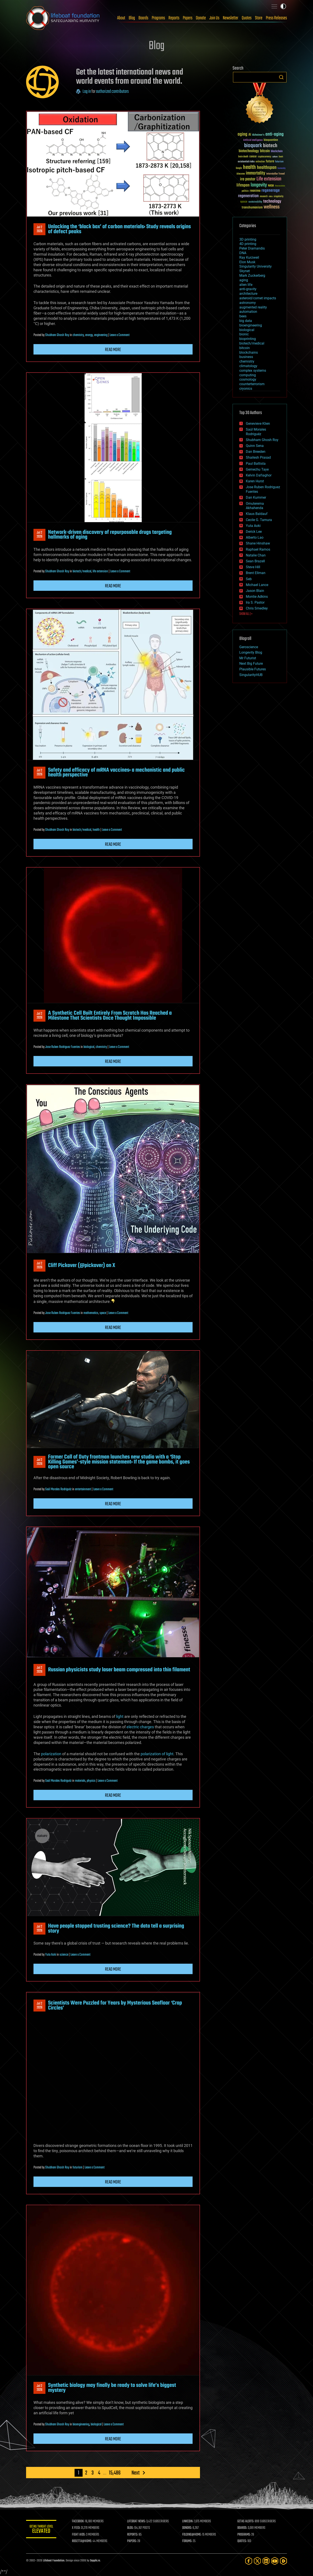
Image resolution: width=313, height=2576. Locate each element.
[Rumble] (283, 2561)
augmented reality (253, 307)
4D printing (247, 244)
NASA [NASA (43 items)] (271, 186)
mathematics (90, 1313)
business (246, 357)
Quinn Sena (255, 446)
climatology (248, 366)
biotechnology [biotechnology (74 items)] (249, 151)
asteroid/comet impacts (257, 298)
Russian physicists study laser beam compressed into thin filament (119, 1669)
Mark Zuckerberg (252, 275)
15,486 (115, 2473)
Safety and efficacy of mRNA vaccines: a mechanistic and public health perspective (116, 772)
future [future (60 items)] (270, 161)
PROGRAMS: (244, 2535)
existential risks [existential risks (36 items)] (246, 161)
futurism (77, 2167)
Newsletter (230, 18)
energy (89, 335)
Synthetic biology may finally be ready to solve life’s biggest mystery (112, 2387)
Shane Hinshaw (258, 543)
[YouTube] (274, 2561)
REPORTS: (132, 2535)
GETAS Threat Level (41, 2530)
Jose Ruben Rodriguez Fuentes (62, 1047)
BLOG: (130, 2528)
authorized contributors (112, 91)
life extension (100, 571)
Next (136, 2473)
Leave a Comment (120, 335)
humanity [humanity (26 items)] (282, 168)
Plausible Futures (252, 669)
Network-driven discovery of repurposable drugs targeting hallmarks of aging (110, 534)
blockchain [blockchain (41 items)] (277, 151)
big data (245, 321)
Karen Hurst (255, 481)
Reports (173, 18)
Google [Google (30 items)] (239, 168)
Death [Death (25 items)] (281, 157)
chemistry (78, 335)
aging (243, 280)
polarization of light (157, 1754)
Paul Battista (256, 463)
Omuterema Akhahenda (255, 505)
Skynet (244, 271)
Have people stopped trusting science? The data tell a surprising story (116, 1928)
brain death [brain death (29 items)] (243, 156)
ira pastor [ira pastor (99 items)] (247, 179)
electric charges (140, 1727)
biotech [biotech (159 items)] (270, 146)
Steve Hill (253, 567)
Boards (143, 18)
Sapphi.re (95, 2560)
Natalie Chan (256, 555)
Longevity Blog (250, 652)
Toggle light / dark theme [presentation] (283, 6)
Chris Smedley (257, 608)
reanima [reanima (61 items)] (255, 191)
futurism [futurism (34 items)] (279, 161)
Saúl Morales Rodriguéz (58, 1489)
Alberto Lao (254, 537)
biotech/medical (82, 571)
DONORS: (187, 2528)
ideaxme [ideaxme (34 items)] (240, 174)
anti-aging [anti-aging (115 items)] (274, 134)
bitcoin (244, 348)
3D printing (247, 239)
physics (91, 1781)
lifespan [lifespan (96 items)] (243, 185)
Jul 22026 (39, 229)
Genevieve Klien (258, 423)
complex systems (252, 370)
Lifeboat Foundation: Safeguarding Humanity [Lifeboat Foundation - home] (63, 18)
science (64, 1955)
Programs (158, 18)
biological (88, 1047)
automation (248, 312)
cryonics (245, 388)
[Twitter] (257, 2561)
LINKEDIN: (187, 2521)
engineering (100, 335)
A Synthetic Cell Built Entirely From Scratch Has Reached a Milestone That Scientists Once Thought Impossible (110, 1015)
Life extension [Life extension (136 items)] (268, 179)
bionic (244, 334)
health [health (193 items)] (249, 167)
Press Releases (276, 18)
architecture (248, 293)
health (96, 830)
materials (80, 1781)
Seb (249, 579)
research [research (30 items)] (264, 196)
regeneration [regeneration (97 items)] (248, 195)
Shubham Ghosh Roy (57, 335)
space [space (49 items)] (243, 201)
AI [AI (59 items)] (249, 135)
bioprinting (247, 339)
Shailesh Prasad (258, 457)
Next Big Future (251, 663)
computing (247, 375)
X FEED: (76, 2528)
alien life (245, 285)
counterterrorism (252, 384)
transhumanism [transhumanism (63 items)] (252, 207)
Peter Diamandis (252, 248)
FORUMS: (187, 2541)
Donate (201, 18)
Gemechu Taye (257, 469)
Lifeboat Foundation (53, 2560)
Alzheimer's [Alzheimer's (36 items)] (258, 135)
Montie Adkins (257, 596)
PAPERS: (132, 2541)
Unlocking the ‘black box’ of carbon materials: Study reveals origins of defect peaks (119, 229)
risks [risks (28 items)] (271, 196)
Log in (87, 91)
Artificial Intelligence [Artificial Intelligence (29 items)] (253, 140)
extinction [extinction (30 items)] (260, 161)
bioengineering (81, 2424)
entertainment (83, 1489)
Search (281, 77)
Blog (132, 18)
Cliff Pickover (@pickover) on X (81, 1265)
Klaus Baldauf (257, 514)
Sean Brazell (255, 561)
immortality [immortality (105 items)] (255, 173)
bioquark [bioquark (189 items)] (253, 146)
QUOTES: (242, 2541)
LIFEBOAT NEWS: (136, 2521)
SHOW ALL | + (246, 614)
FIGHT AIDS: (79, 2535)
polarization (51, 1754)
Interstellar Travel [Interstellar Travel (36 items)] (275, 174)
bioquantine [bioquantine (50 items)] (271, 140)
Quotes (246, 18)
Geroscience (248, 647)
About (121, 18)
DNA (242, 253)
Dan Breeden (255, 452)
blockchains (248, 352)
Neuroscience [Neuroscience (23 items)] (280, 186)
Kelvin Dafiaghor (258, 475)
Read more (113, 349)
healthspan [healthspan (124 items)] (266, 167)
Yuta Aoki (50, 1955)
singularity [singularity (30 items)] (278, 196)
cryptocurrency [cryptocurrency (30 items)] (264, 156)
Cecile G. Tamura (259, 520)
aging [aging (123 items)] (242, 134)
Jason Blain (255, 591)
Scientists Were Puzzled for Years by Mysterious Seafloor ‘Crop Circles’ (115, 2005)
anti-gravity (247, 289)
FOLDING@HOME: (192, 2535)
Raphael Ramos (258, 549)
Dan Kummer (256, 497)
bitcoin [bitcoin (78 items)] (265, 151)
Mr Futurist (247, 658)
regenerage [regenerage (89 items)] (270, 190)
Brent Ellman (255, 573)
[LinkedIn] (266, 2561)
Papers (187, 18)
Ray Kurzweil (249, 257)
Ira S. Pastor (255, 602)
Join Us (214, 18)
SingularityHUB (251, 675)
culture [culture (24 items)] (275, 157)
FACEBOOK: (78, 2521)
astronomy (247, 303)
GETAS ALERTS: (245, 2521)
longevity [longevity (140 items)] (259, 185)
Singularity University (255, 266)
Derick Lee (254, 532)
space (103, 1313)
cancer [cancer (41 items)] (253, 156)
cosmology (247, 379)
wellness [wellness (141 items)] (272, 207)
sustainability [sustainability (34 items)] (255, 202)
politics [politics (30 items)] (245, 191)
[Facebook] (248, 2561)
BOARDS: (242, 2528)
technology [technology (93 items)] (272, 201)
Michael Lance (257, 585)
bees (242, 316)
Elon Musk (247, 262)
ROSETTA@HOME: (82, 2541)
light (119, 1716)
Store (258, 18)
